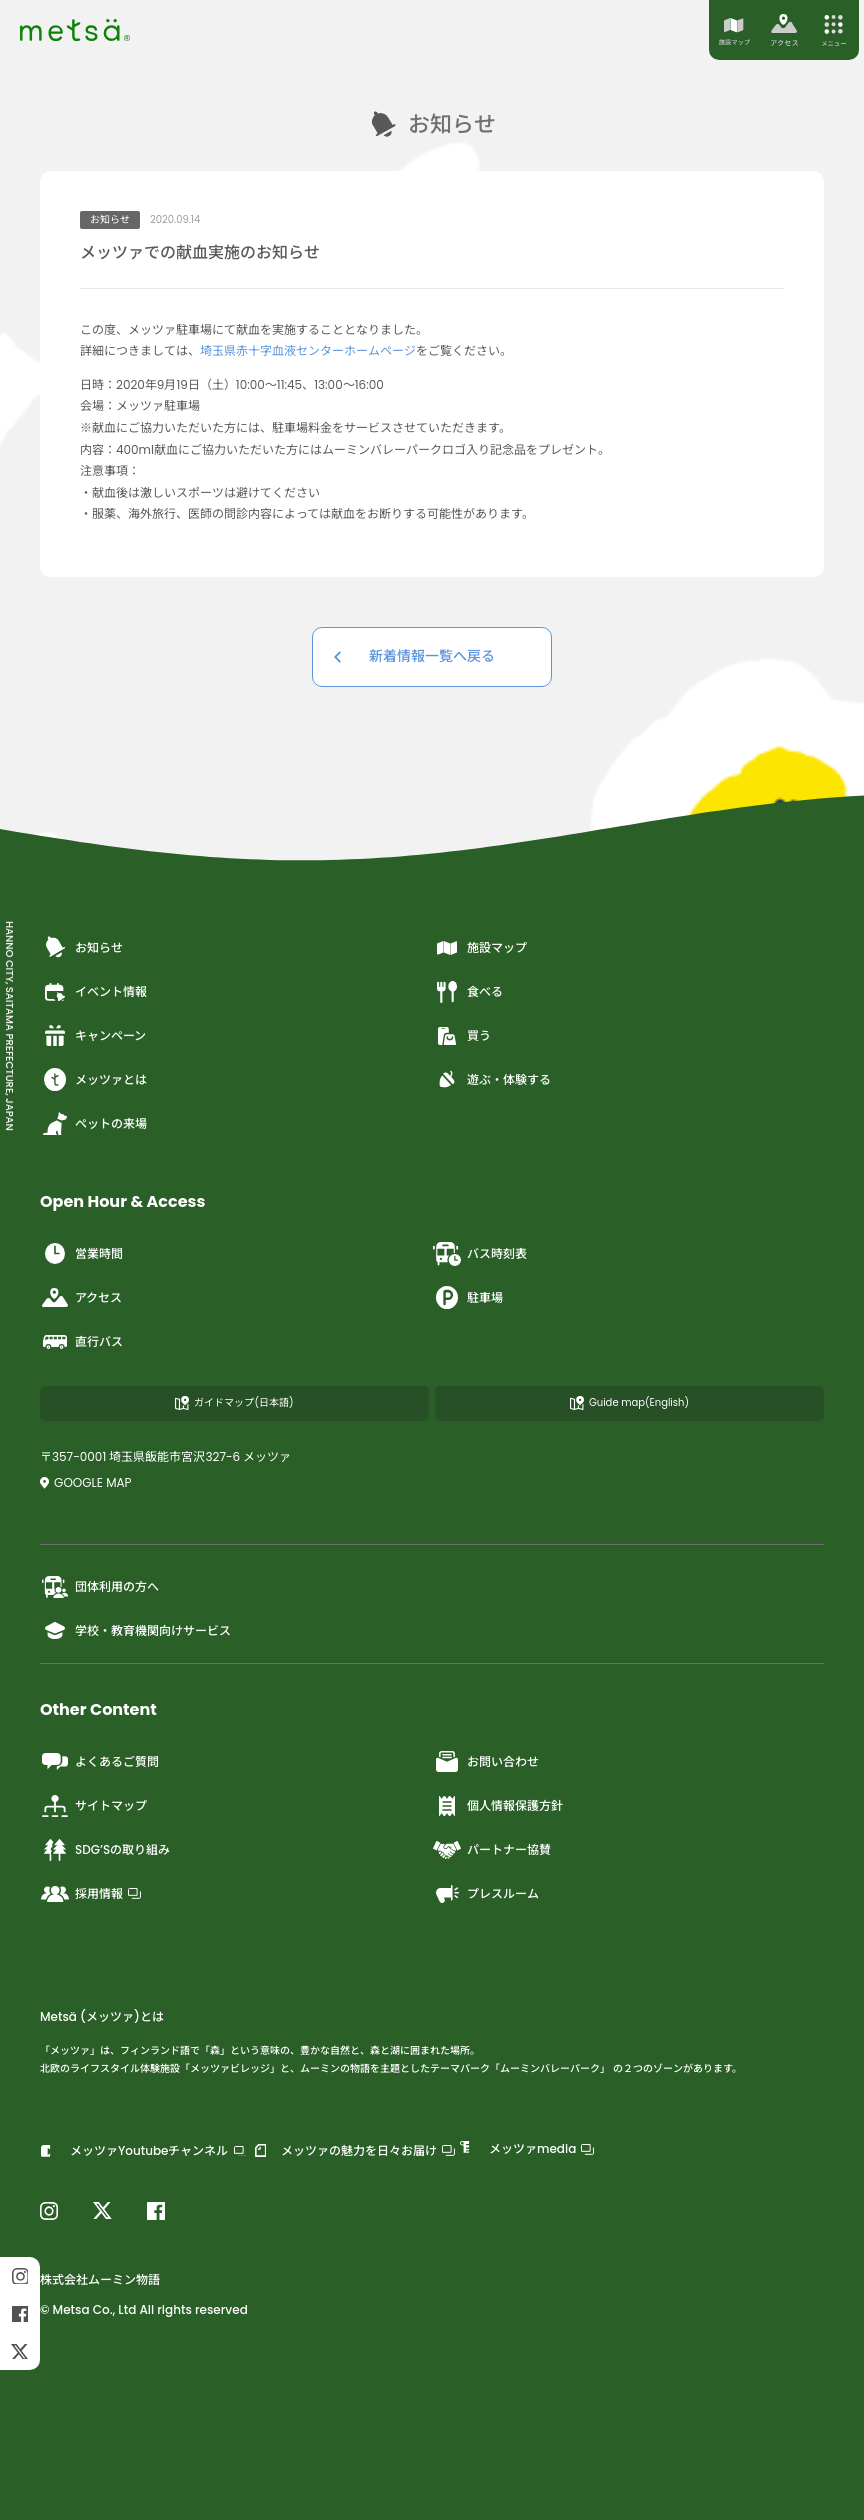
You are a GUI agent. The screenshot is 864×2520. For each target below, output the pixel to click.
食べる (467, 992)
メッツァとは (93, 1080)
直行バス (81, 1342)
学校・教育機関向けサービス (135, 1631)
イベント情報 (93, 992)
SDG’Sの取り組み (105, 1850)
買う (461, 1036)
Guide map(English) (629, 1402)
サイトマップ (93, 1806)
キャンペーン (93, 1036)
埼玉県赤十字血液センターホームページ (308, 350)
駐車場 (467, 1298)
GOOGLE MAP (86, 1482)
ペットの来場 (93, 1124)
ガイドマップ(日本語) (234, 1402)
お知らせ (81, 948)
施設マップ (479, 948)
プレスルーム (485, 1894)
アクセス (81, 1298)
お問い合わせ (485, 1762)
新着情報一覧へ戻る (432, 656)
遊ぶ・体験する (491, 1080)
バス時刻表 (479, 1254)
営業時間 (81, 1254)
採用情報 (90, 1894)
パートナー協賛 (491, 1850)
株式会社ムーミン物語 (100, 2279)
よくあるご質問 (99, 1762)
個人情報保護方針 (497, 1806)
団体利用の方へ (99, 1587)
